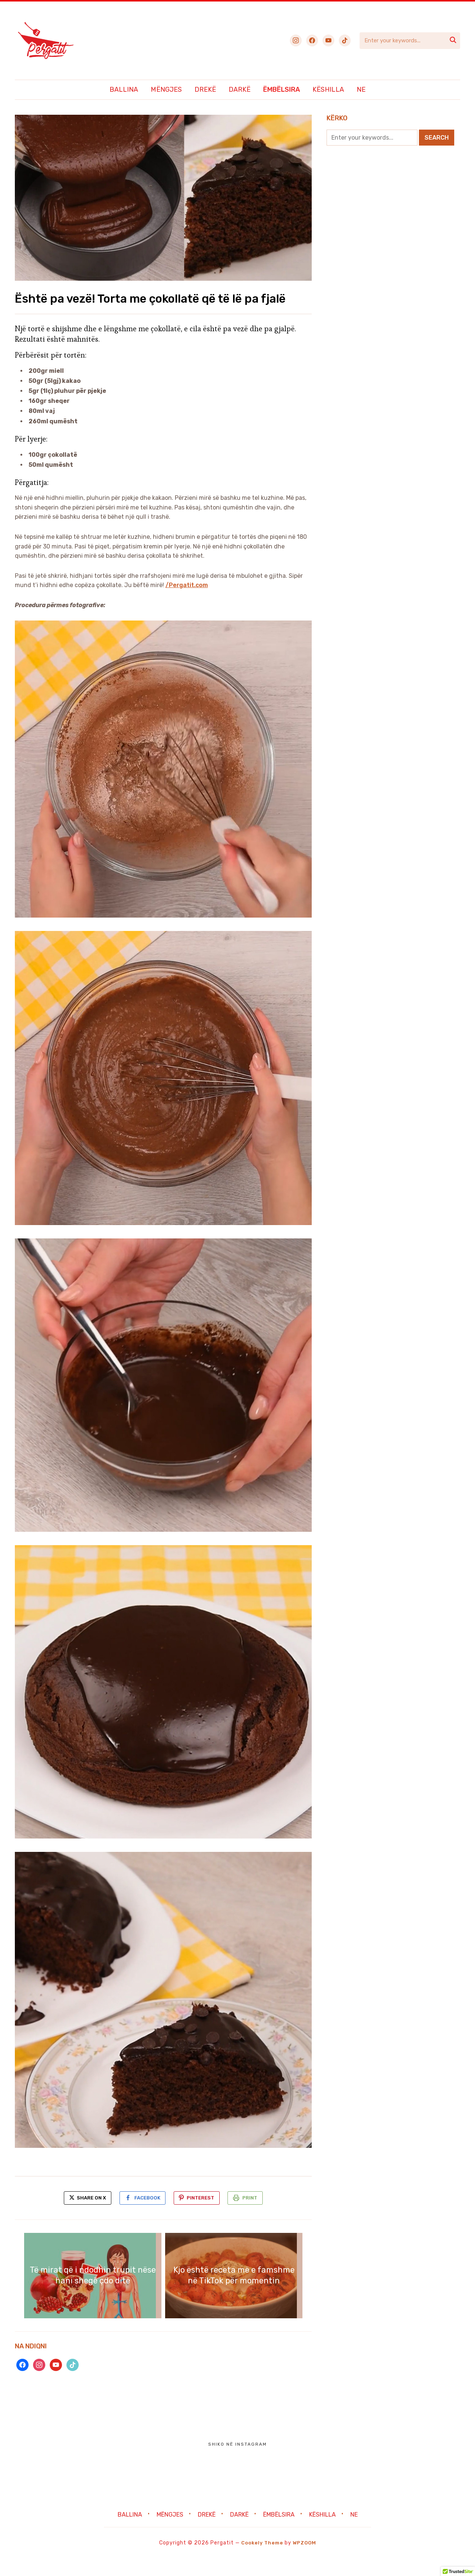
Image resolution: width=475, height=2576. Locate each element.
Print (257, 2214)
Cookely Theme (261, 2560)
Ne (361, 89)
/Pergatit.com (187, 601)
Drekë (205, 89)
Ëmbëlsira (281, 89)
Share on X (80, 2214)
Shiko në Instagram (237, 2461)
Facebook (145, 2214)
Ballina (123, 89)
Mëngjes (166, 89)
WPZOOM (305, 2560)
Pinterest (203, 2214)
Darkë (239, 89)
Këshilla (328, 89)
